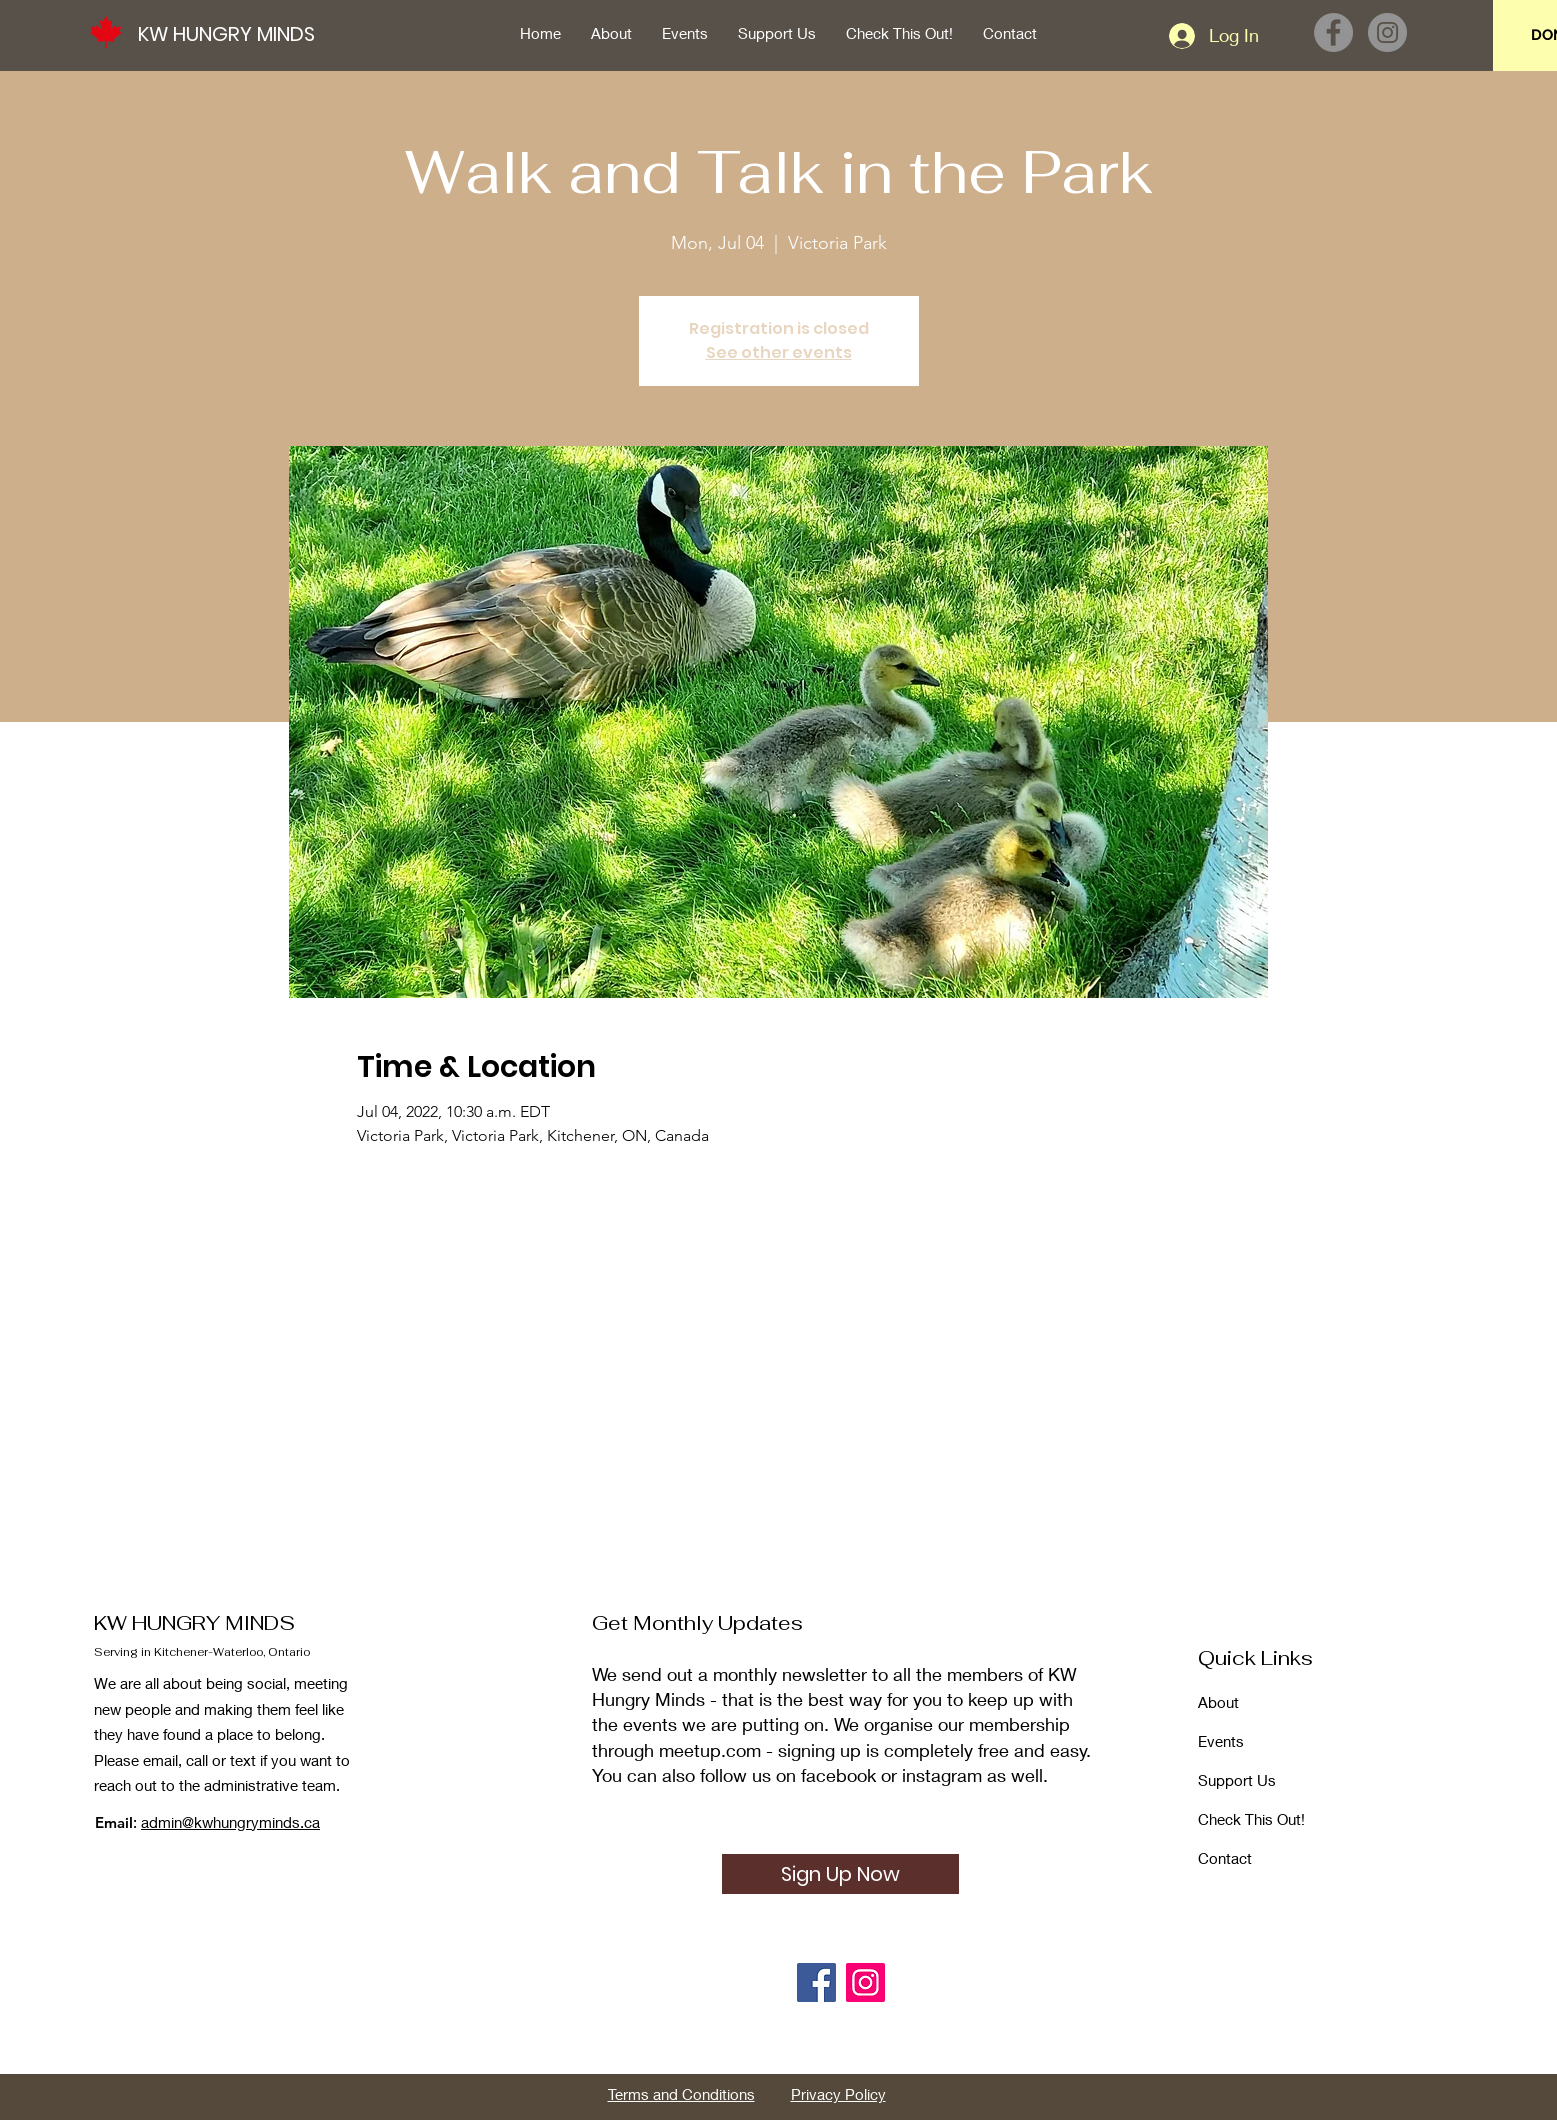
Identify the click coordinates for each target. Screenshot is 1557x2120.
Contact (1225, 1858)
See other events (779, 352)
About (1218, 1702)
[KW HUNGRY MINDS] (237, 33)
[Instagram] (1387, 32)
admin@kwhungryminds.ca (230, 1822)
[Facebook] (1333, 32)
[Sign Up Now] (840, 1874)
